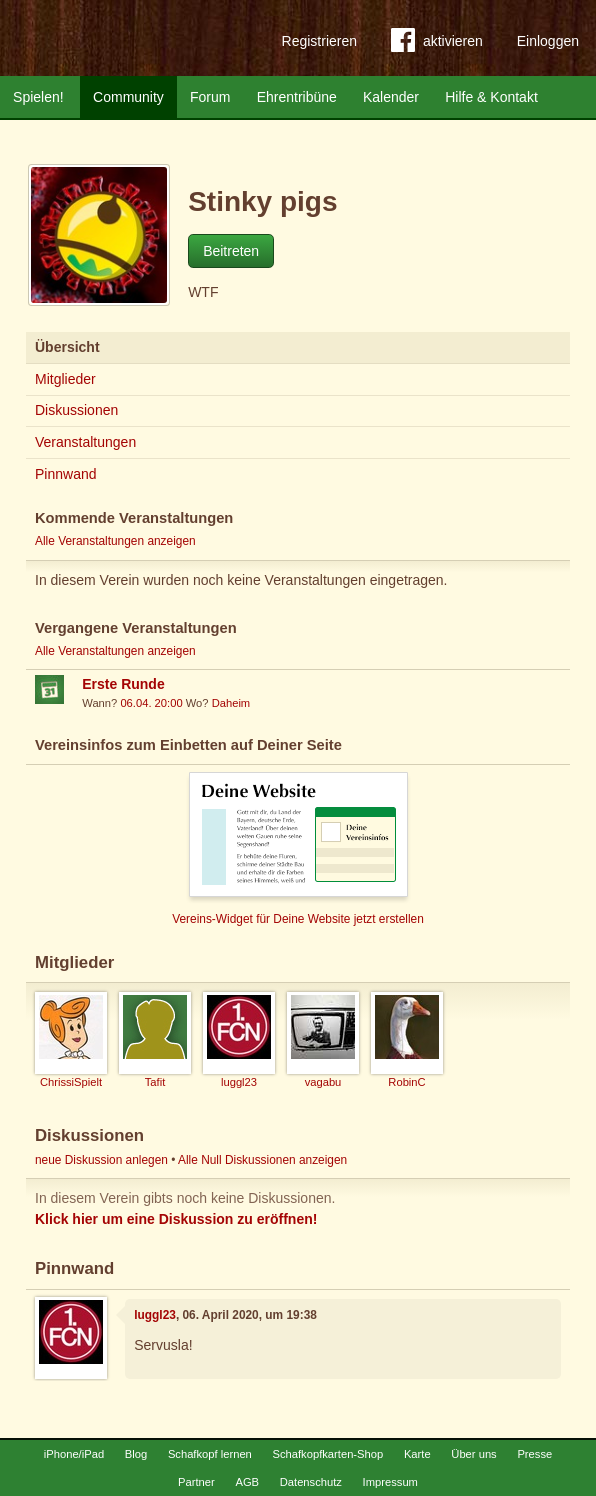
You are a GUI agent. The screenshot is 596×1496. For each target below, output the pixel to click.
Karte (417, 1454)
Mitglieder (65, 379)
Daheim (231, 703)
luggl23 (155, 1315)
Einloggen (548, 41)
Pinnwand (66, 474)
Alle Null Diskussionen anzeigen (262, 1160)
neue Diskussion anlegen (101, 1160)
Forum (210, 97)
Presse (534, 1454)
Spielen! (38, 97)
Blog (136, 1454)
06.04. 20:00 (151, 703)
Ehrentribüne (297, 97)
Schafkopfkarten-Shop (328, 1454)
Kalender (391, 97)
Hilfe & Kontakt (491, 97)
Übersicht (67, 347)
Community (128, 97)
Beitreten (231, 251)
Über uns (473, 1454)
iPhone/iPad (74, 1454)
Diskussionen (76, 410)
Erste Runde (123, 684)
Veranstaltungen (85, 442)
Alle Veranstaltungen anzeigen (115, 541)
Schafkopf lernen (210, 1454)
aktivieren (437, 44)
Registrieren (319, 41)
